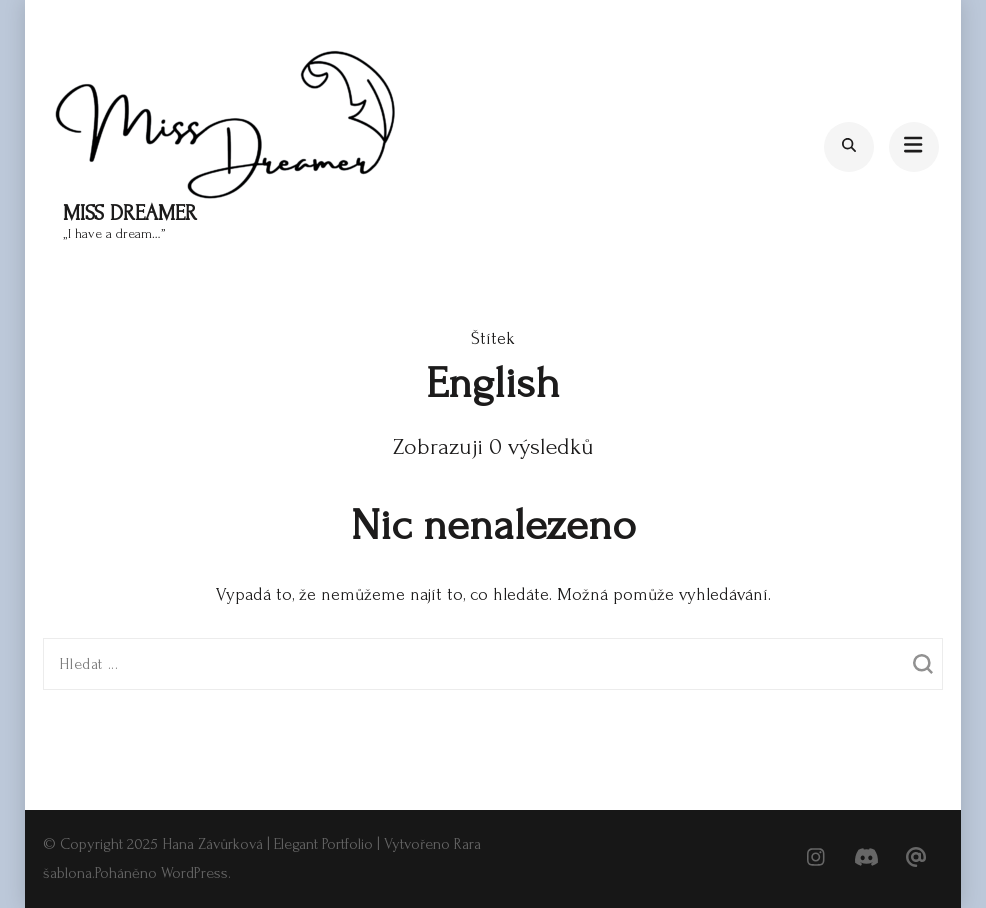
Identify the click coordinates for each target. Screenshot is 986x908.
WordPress (194, 873)
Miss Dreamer (130, 213)
